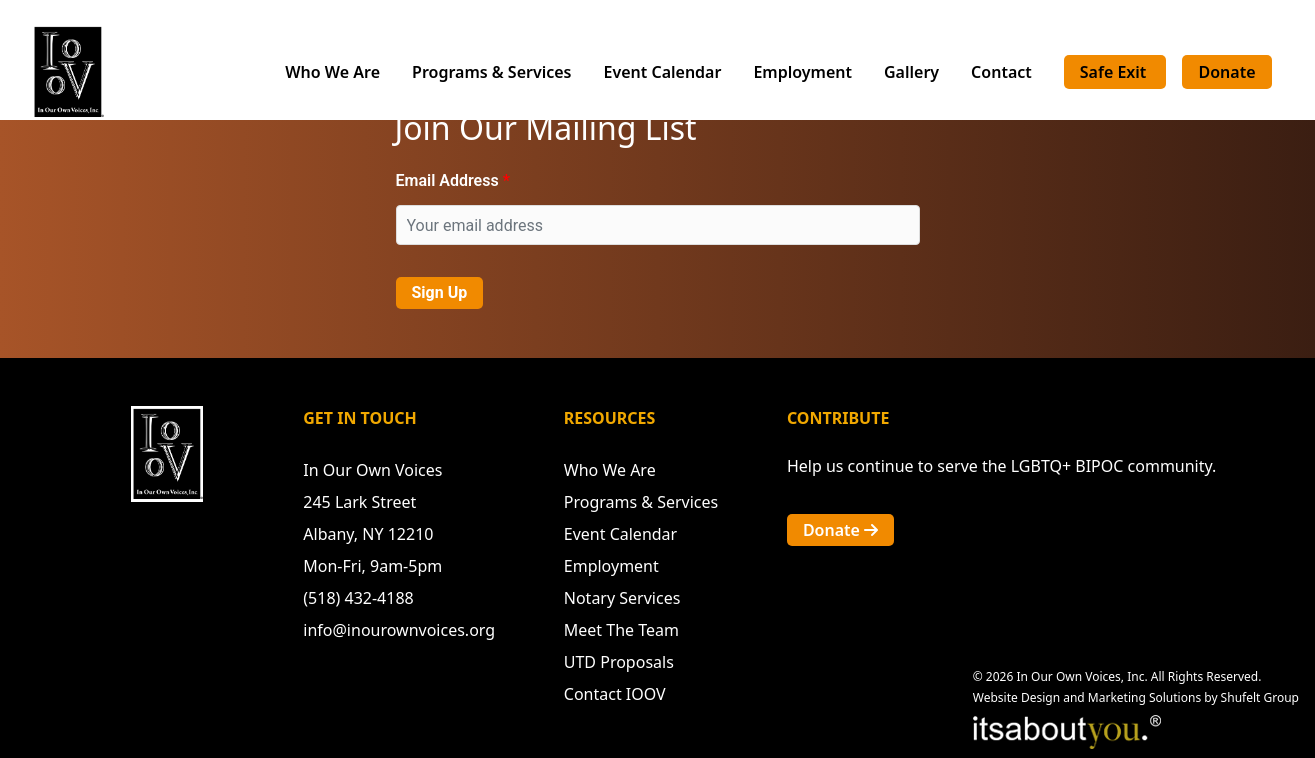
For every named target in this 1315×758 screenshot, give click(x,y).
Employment (802, 72)
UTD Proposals (619, 662)
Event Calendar (663, 72)
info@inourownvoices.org (399, 630)
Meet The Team (621, 630)
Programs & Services (491, 72)
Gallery (911, 72)
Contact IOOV (615, 694)
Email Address (447, 180)
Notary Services (622, 598)
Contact (1001, 72)
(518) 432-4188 (358, 598)
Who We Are (332, 72)
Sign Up (440, 292)
